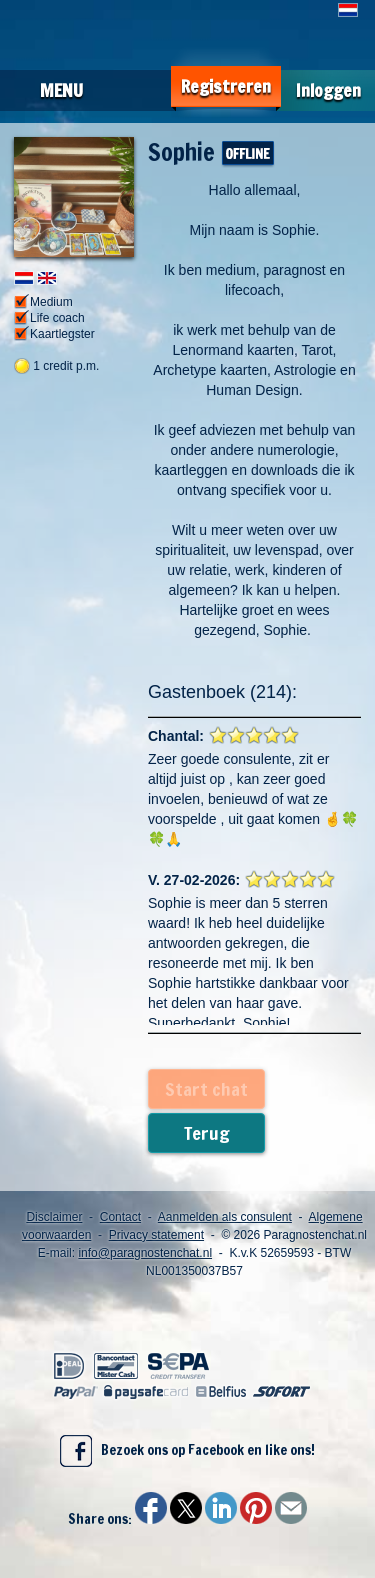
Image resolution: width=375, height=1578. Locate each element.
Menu (61, 90)
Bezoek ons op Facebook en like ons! (187, 1451)
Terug (207, 1133)
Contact (120, 1217)
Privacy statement (156, 1235)
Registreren (226, 86)
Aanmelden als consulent (225, 1217)
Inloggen (328, 90)
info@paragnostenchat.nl (145, 1253)
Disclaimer (54, 1217)
